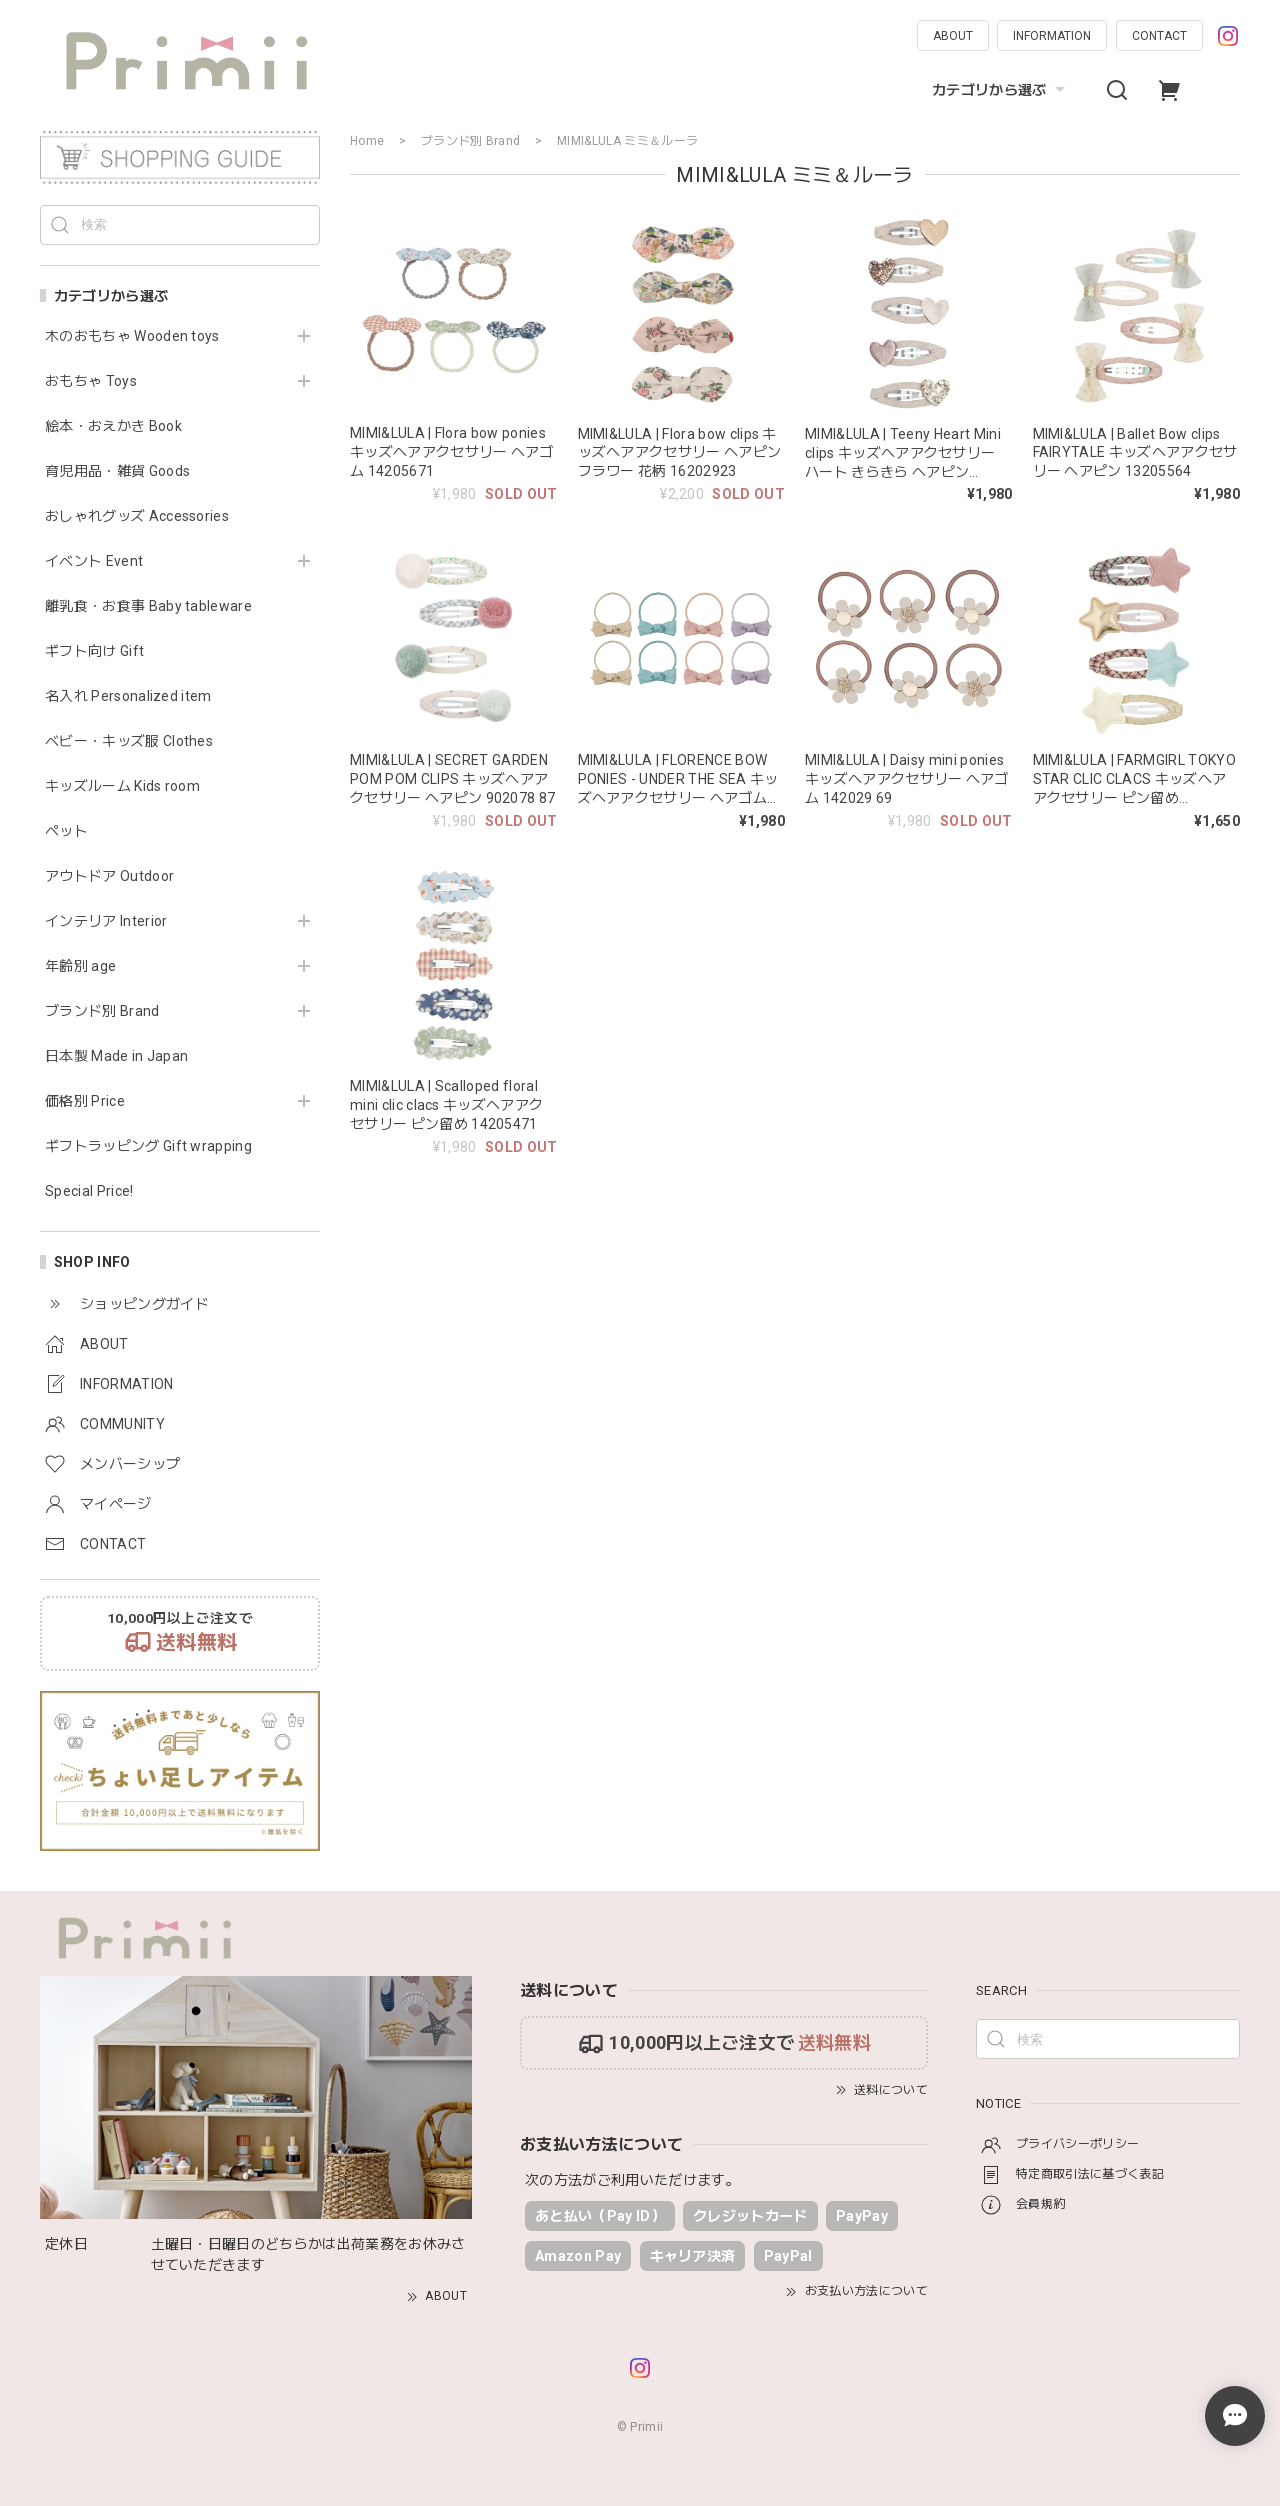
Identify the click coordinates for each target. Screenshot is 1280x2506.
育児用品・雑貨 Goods (117, 471)
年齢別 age (80, 966)
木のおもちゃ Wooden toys (132, 336)
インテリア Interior (106, 921)
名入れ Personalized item (128, 696)
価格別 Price (85, 1101)
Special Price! (89, 1191)
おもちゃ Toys (91, 381)
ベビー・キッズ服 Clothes (129, 741)
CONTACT (1159, 36)
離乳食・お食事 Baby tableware (148, 606)
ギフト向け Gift (94, 651)
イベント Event (94, 561)
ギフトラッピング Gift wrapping (148, 1146)
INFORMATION (1052, 36)
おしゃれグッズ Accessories (137, 516)
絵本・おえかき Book (113, 426)
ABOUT (953, 36)
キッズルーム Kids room (122, 786)
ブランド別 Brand (102, 1011)
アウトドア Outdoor (109, 876)
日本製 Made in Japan (116, 1056)
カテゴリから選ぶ (1001, 90)
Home (367, 141)
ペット (66, 831)
